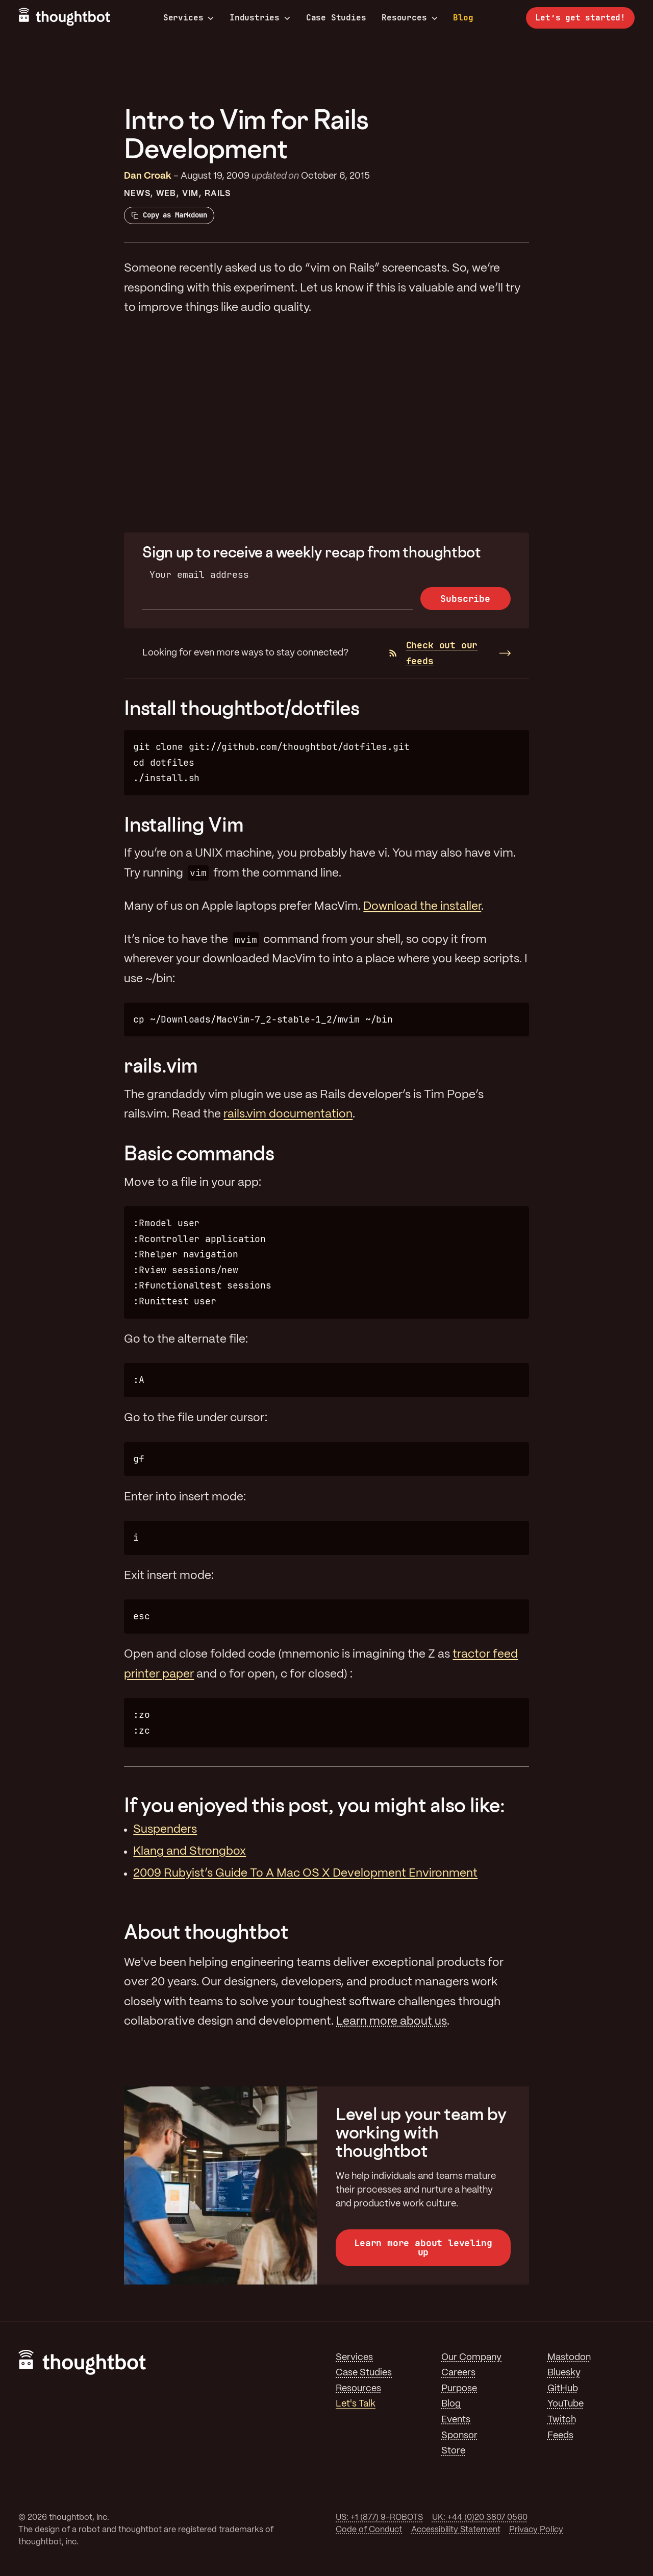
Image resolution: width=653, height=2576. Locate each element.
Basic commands (199, 1153)
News (137, 194)
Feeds (560, 2435)
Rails (218, 194)
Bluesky (564, 2372)
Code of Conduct (369, 2530)
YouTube (565, 2404)
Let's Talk (355, 2404)
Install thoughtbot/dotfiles (241, 708)
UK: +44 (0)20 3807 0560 (480, 2517)
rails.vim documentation (288, 1114)
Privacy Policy (536, 2530)
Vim (190, 194)
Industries (260, 18)
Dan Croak (147, 176)
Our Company (471, 2357)
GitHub (562, 2388)
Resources (409, 18)
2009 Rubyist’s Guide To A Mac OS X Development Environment (305, 1873)
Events (455, 2419)
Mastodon (569, 2357)
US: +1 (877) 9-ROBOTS (379, 2517)
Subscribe (465, 598)
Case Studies (336, 17)
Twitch (561, 2419)
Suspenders (165, 1829)
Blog (463, 17)
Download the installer (422, 906)
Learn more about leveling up (423, 2247)
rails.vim (161, 1065)
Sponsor (459, 2435)
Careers (458, 2372)
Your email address (199, 574)
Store (453, 2451)
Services (188, 18)
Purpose (459, 2388)
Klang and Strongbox (189, 1851)
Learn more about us (391, 2021)
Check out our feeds (433, 653)
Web (166, 194)
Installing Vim (183, 824)
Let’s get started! (580, 17)
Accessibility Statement (455, 2530)
